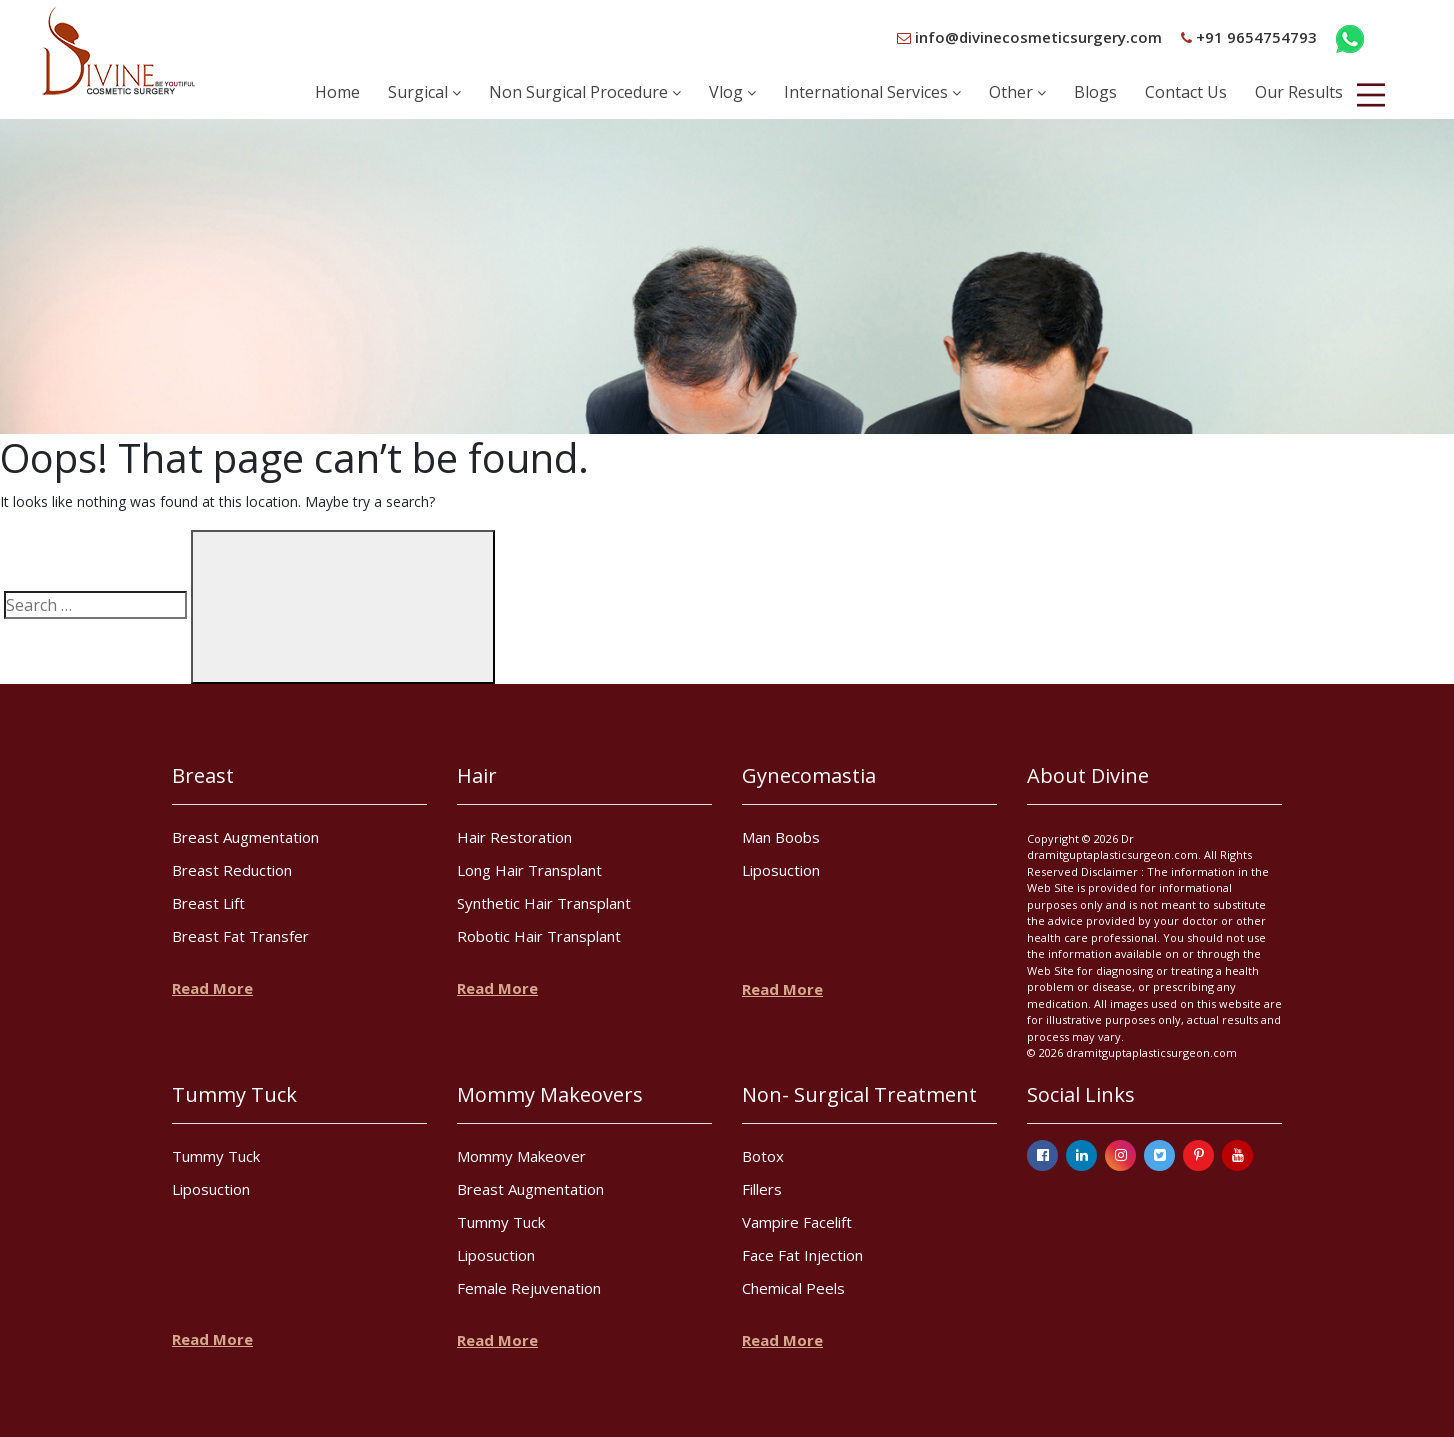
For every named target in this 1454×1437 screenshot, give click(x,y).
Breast (203, 775)
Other (1017, 92)
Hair (477, 775)
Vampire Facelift (797, 1222)
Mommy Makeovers (550, 1094)
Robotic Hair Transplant (539, 936)
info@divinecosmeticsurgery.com (1029, 37)
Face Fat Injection (802, 1255)
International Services (872, 92)
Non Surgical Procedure (585, 92)
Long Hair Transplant (529, 870)
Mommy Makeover (521, 1156)
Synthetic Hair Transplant (544, 903)
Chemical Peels (793, 1288)
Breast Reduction (232, 870)
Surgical (424, 92)
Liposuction (781, 870)
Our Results (1299, 92)
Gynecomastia (809, 775)
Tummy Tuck (234, 1094)
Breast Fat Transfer (240, 936)
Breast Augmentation (245, 837)
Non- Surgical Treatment (859, 1094)
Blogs (1095, 92)
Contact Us (1186, 92)
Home (337, 92)
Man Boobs (781, 837)
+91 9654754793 (1249, 37)
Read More (212, 988)
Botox (763, 1156)
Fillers (762, 1189)
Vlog (732, 92)
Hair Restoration (514, 837)
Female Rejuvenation (529, 1288)
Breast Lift (208, 903)
